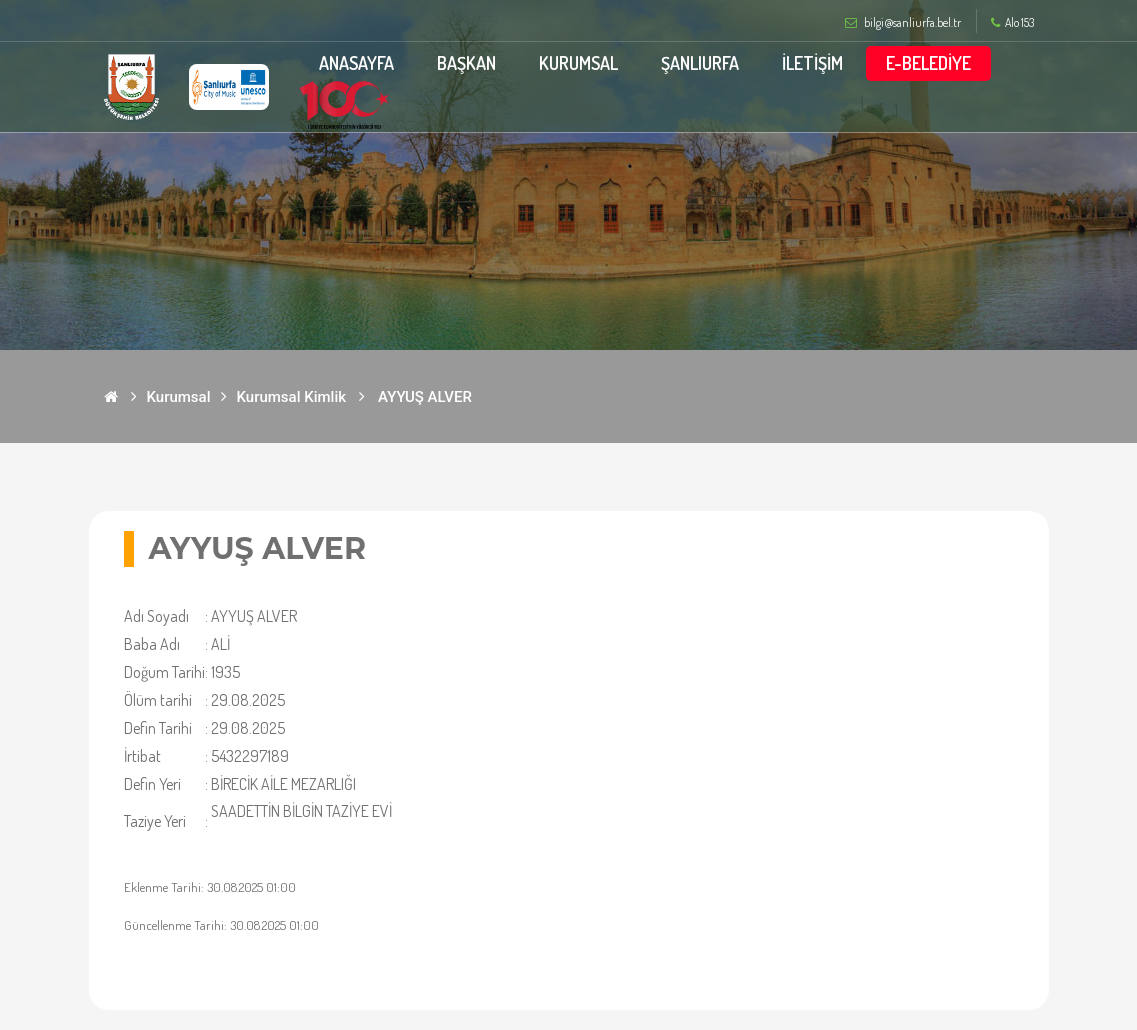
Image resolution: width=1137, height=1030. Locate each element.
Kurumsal (179, 397)
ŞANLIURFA (700, 63)
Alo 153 (1012, 23)
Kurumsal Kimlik (292, 397)
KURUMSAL (578, 63)
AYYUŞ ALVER (425, 397)
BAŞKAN (466, 63)
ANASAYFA (356, 63)
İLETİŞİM (812, 63)
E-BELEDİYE (928, 63)
